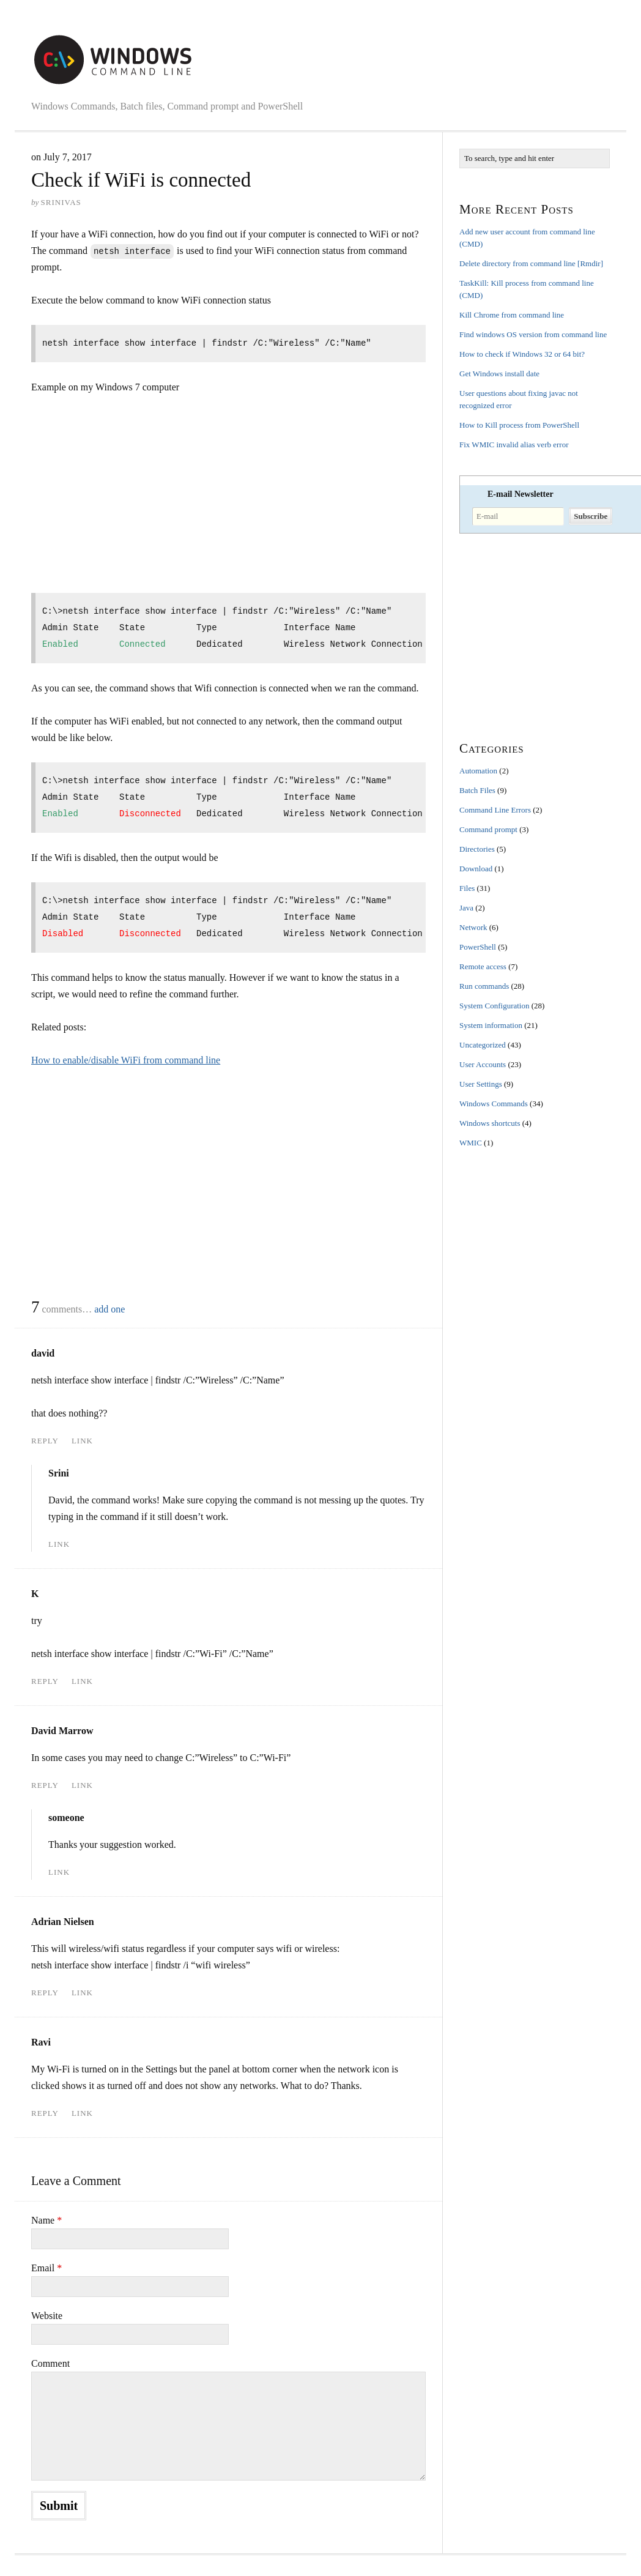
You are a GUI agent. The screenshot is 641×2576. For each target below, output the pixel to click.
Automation (478, 770)
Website (46, 2315)
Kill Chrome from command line (511, 314)
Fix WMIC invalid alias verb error (513, 444)
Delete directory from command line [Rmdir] (531, 263)
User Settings (480, 1084)
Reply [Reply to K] (45, 1681)
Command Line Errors (495, 809)
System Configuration (494, 1005)
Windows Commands (493, 1103)
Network (473, 927)
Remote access (482, 966)
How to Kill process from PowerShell (519, 425)
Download (475, 868)
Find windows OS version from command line (533, 334)
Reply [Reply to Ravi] (45, 2113)
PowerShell (477, 946)
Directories (477, 849)
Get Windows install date (499, 373)
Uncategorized (482, 1044)
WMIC (470, 1142)
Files (467, 888)
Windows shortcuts (490, 1123)
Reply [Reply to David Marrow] (45, 1785)
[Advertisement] (134, 497)
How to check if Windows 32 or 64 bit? (522, 354)
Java (466, 907)
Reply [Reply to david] (45, 1440)
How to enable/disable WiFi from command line (125, 1060)
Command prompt (488, 829)
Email (46, 2268)
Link (82, 1440)
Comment (50, 2363)
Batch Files (477, 790)
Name (46, 2220)
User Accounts (482, 1064)
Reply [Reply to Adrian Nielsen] (45, 1992)
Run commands (484, 986)
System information (490, 1025)
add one (109, 1309)
